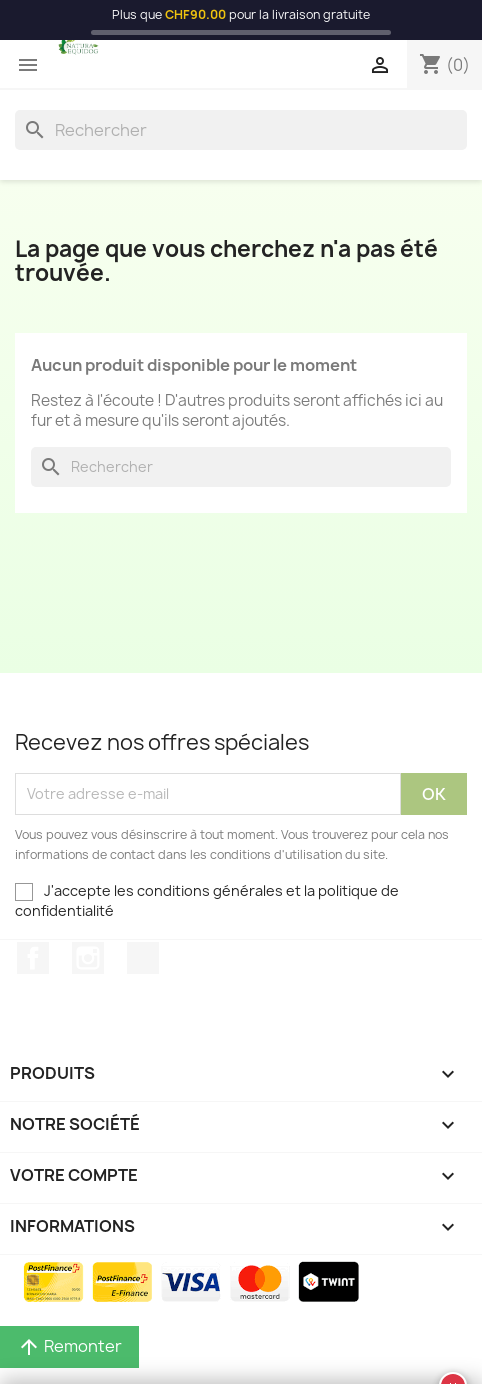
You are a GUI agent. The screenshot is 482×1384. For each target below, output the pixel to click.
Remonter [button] (69, 1346)
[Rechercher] (241, 130)
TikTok (143, 958)
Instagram (88, 958)
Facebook (33, 958)
